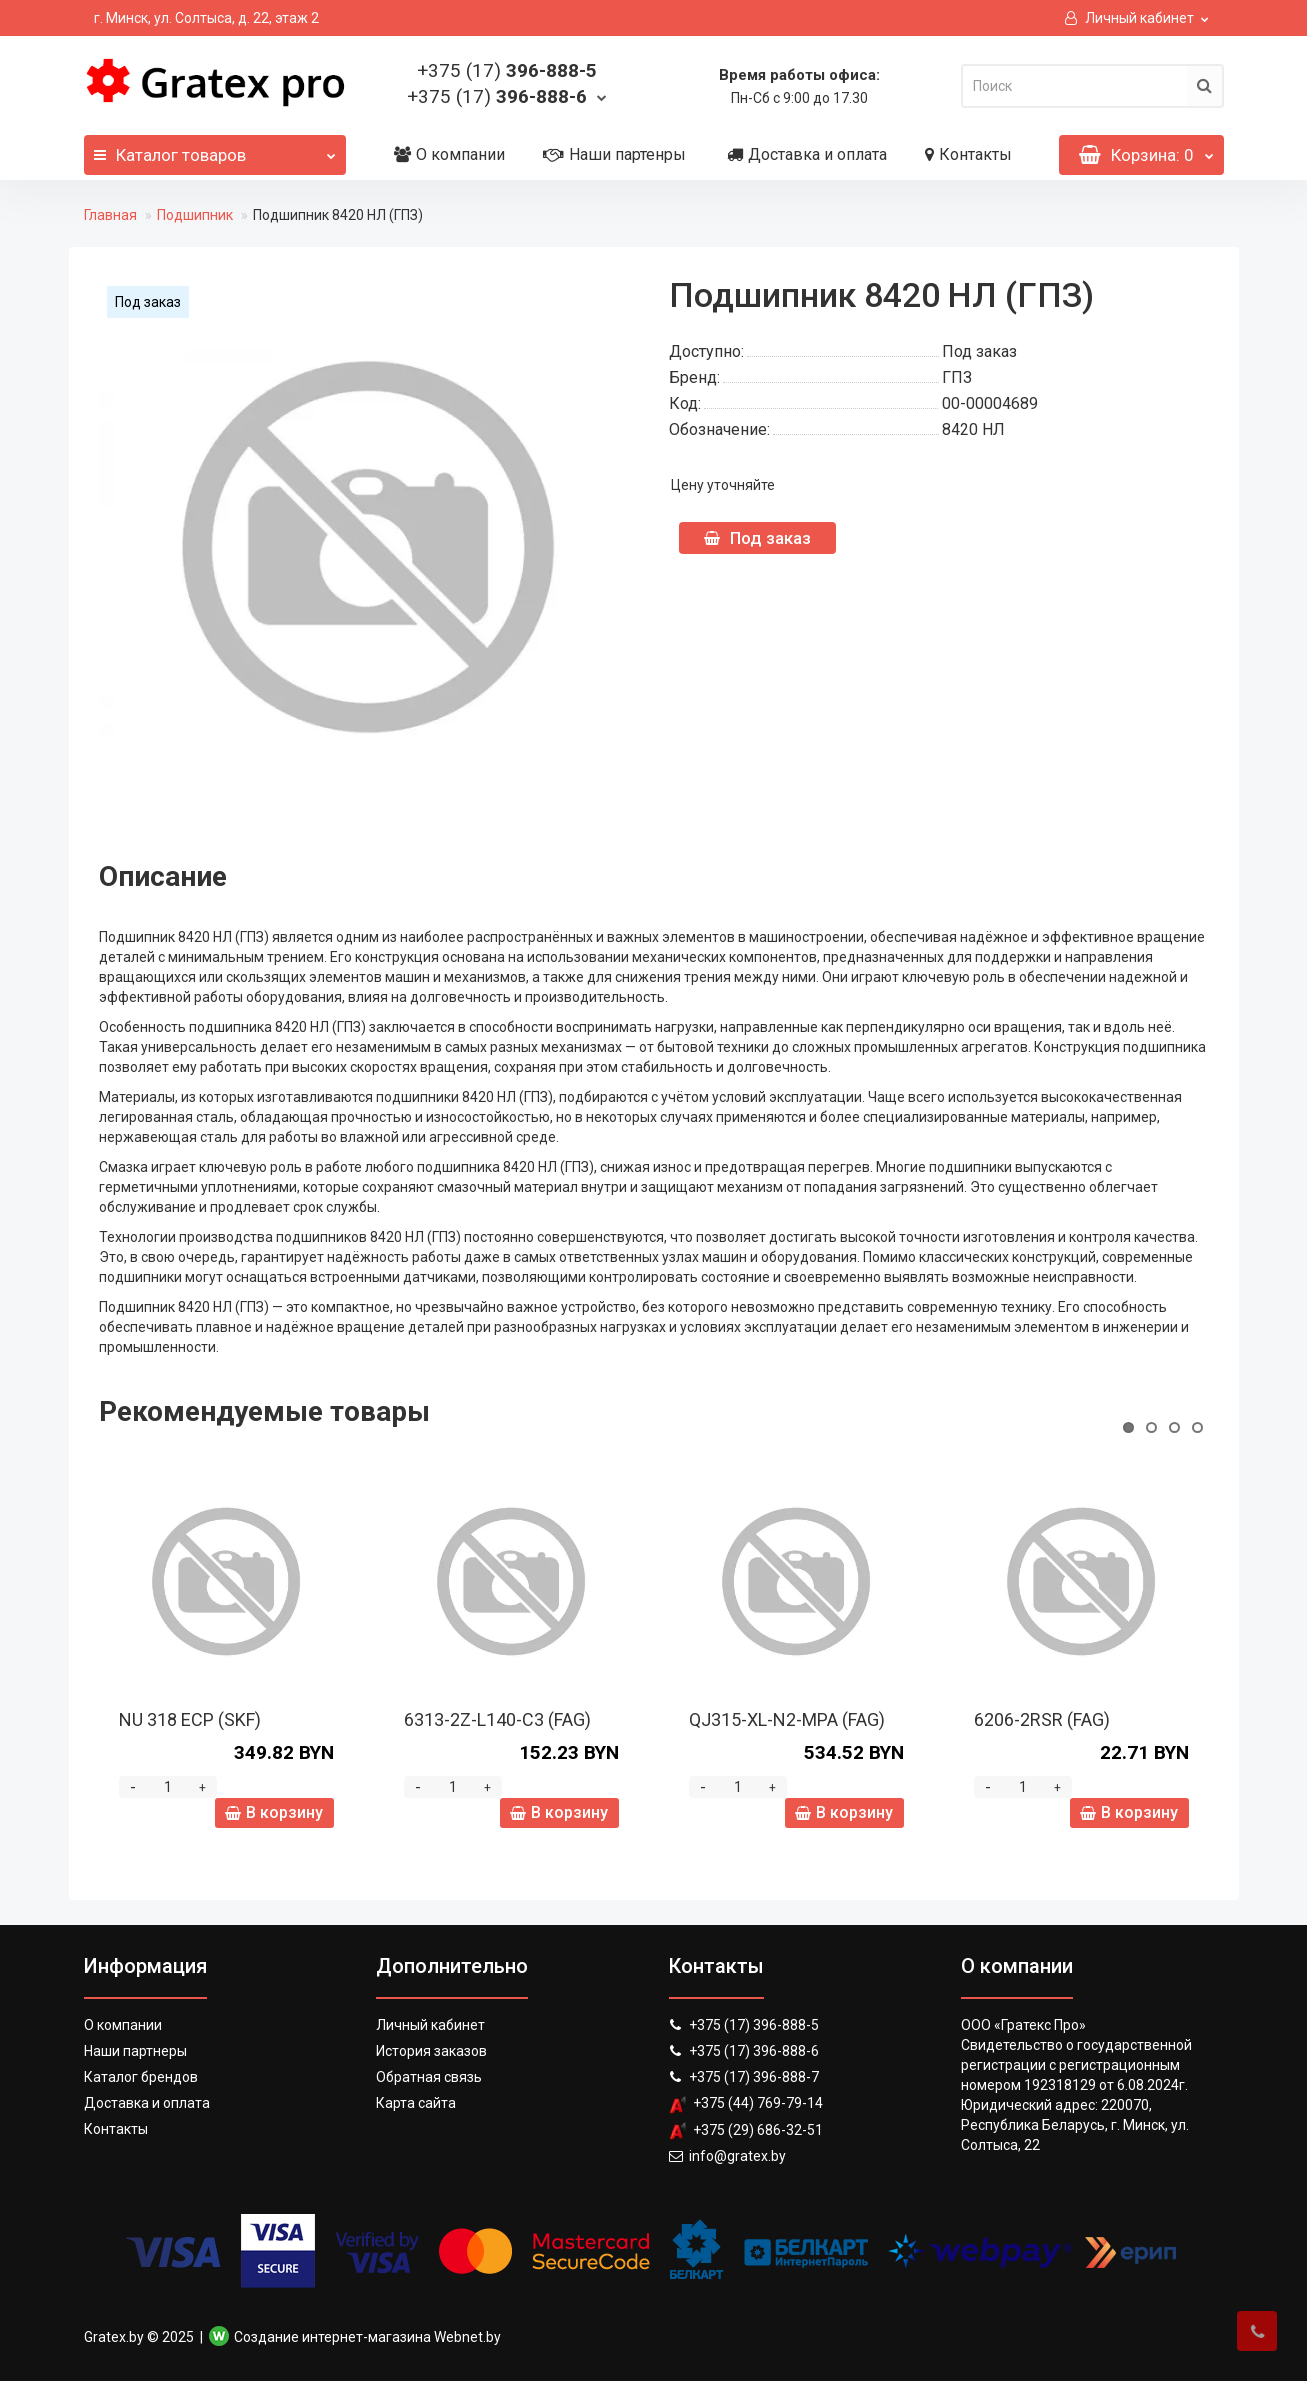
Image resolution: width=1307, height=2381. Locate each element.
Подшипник (195, 215)
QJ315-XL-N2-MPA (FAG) (787, 1719)
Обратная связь (429, 2077)
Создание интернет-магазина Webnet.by (367, 2337)
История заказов (431, 2051)
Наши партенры (614, 154)
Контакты (968, 154)
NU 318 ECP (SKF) (190, 1719)
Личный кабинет (430, 2025)
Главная (110, 215)
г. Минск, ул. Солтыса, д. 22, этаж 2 (206, 18)
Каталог (215, 150)
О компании (449, 154)
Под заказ (757, 538)
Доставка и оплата (807, 154)
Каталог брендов (141, 2077)
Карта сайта (416, 2103)
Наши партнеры (135, 2051)
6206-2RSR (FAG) (1042, 1719)
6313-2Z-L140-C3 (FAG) (497, 1719)
